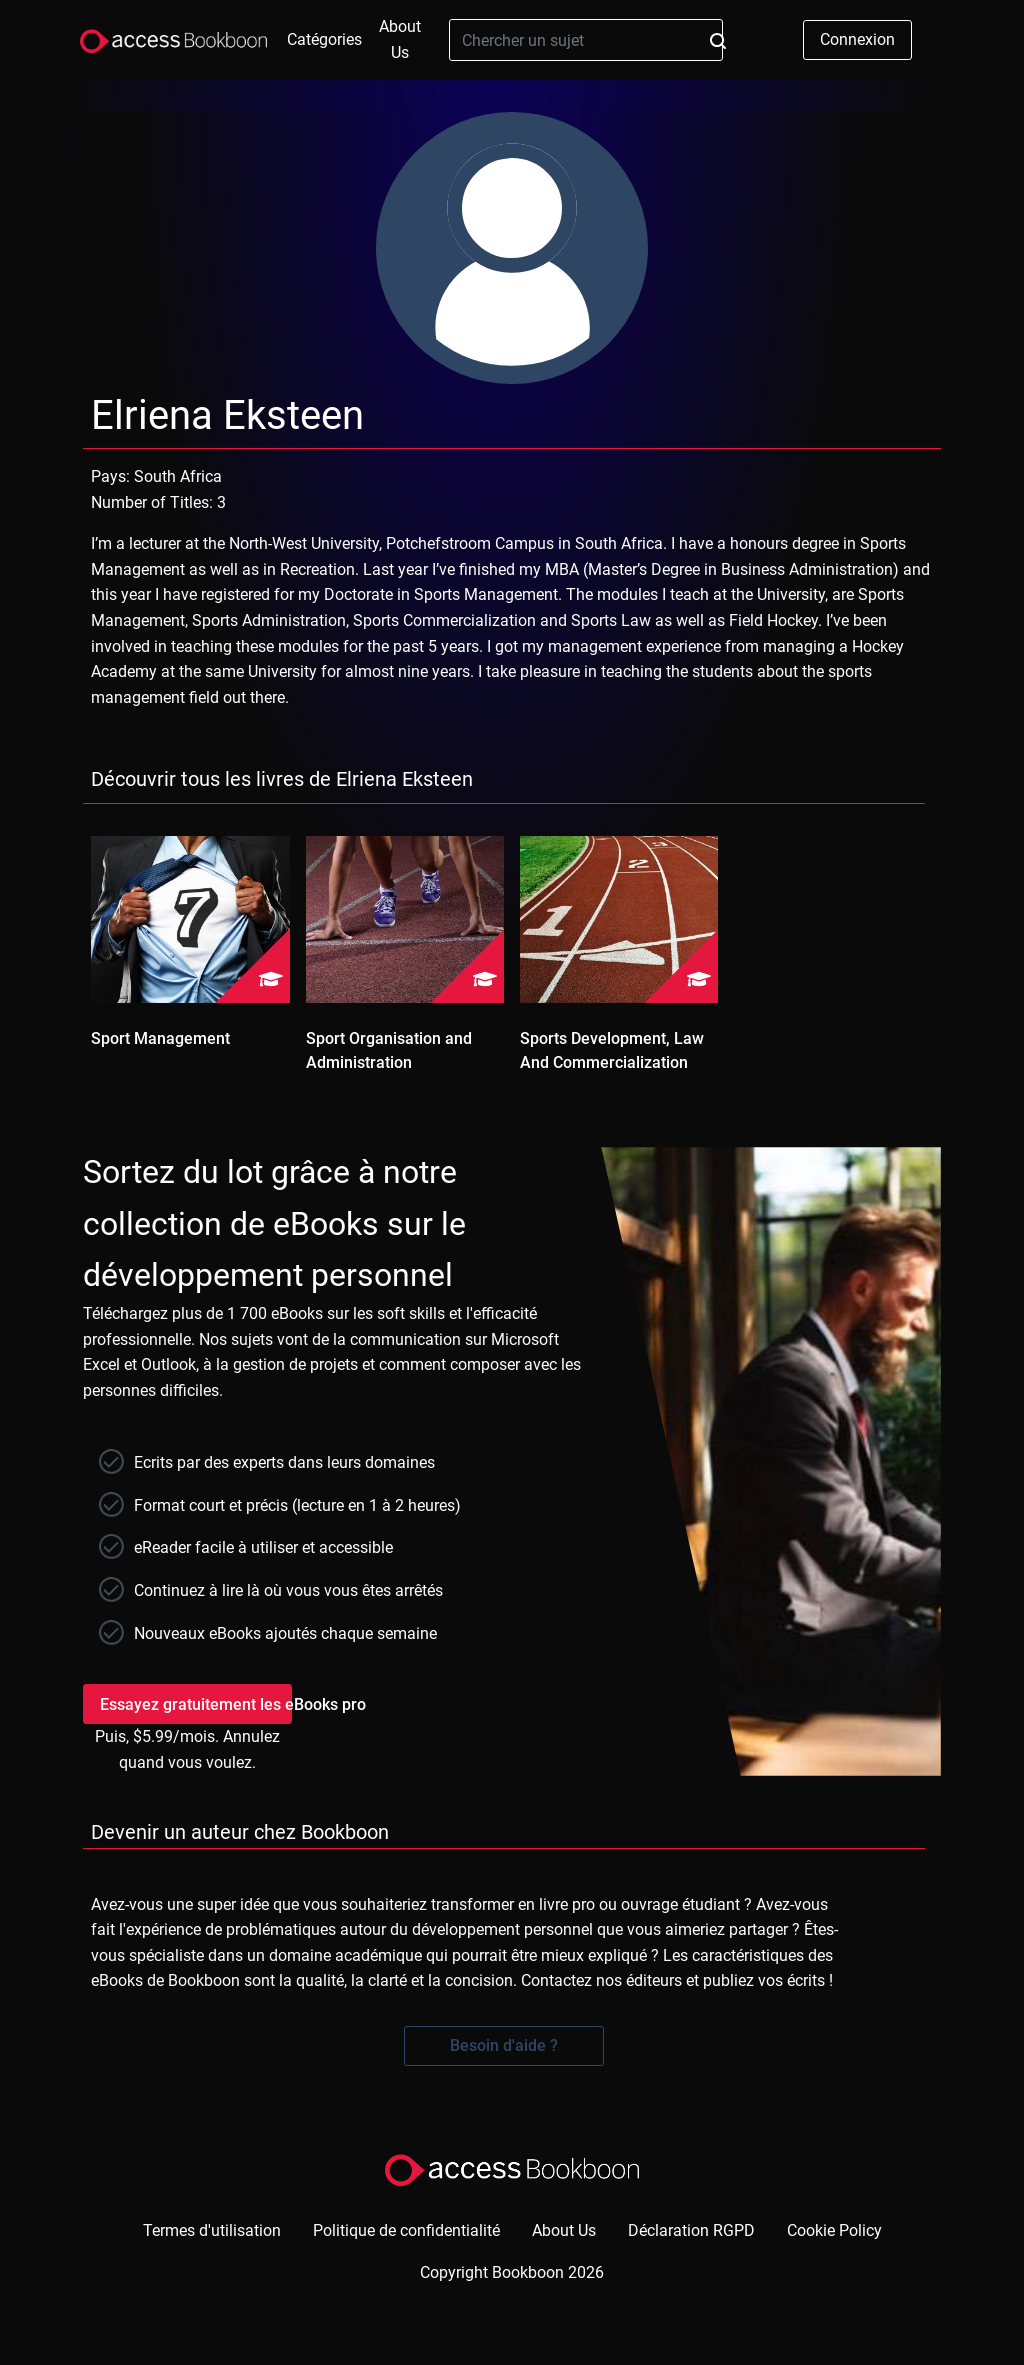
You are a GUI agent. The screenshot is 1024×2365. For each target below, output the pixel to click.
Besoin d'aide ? (504, 2045)
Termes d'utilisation (212, 2230)
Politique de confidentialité (406, 2230)
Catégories (324, 39)
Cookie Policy (834, 2230)
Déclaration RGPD (691, 2230)
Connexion (857, 39)
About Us (400, 39)
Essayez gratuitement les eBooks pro (195, 1704)
